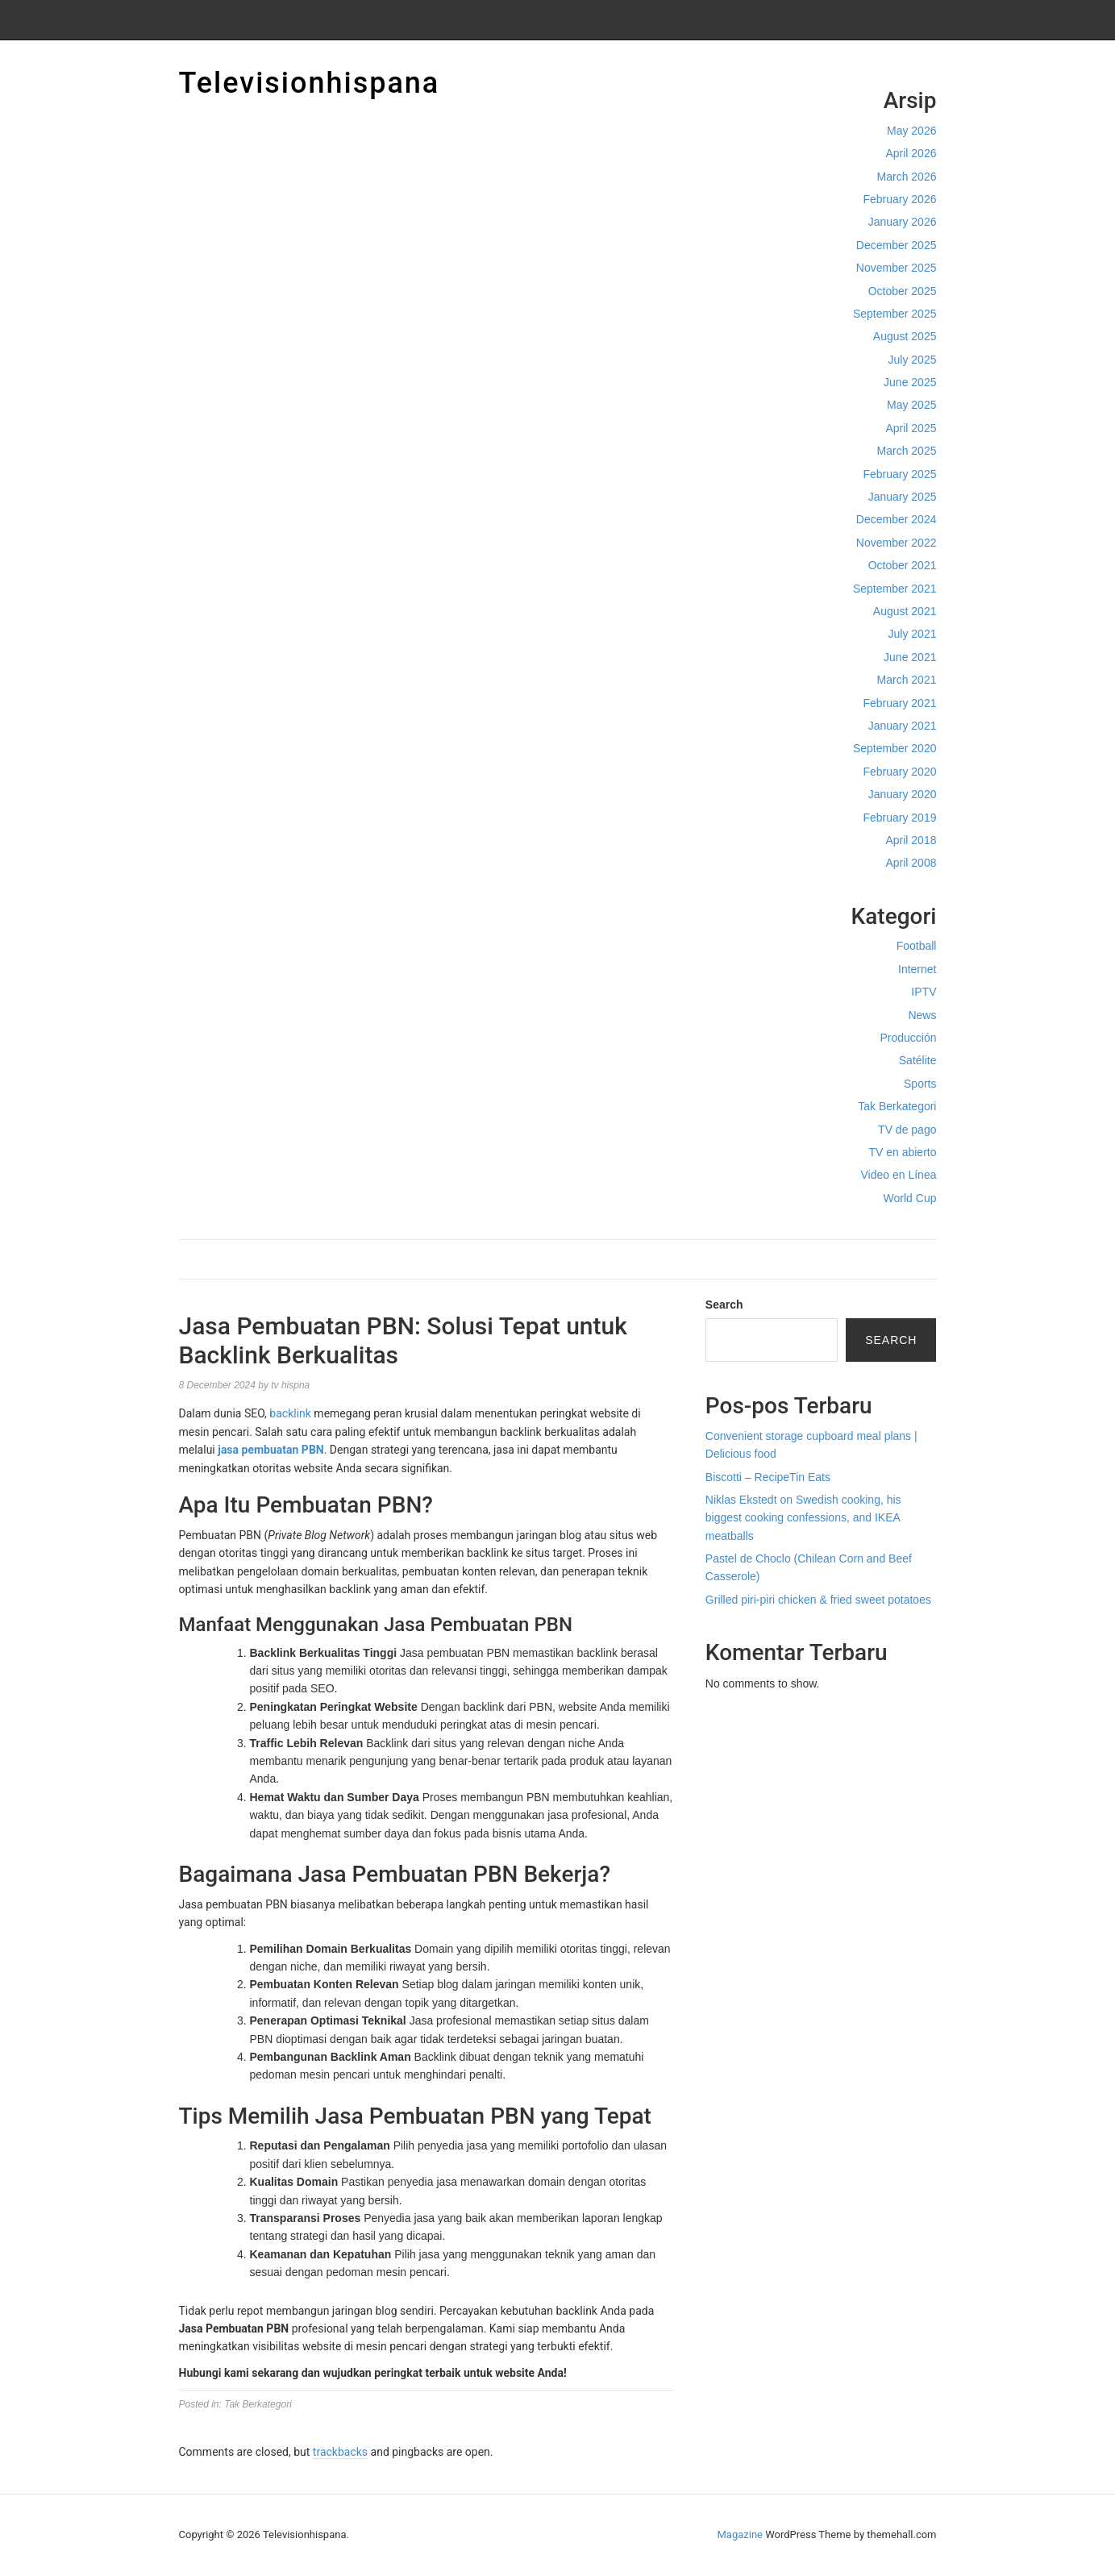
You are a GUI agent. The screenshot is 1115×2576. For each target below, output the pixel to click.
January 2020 (902, 794)
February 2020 (899, 771)
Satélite (918, 1060)
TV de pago (907, 1129)
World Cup (910, 1198)
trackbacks (340, 2451)
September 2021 (895, 588)
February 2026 (899, 199)
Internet (917, 969)
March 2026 (907, 176)
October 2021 (902, 565)
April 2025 (910, 428)
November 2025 (896, 267)
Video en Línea (899, 1174)
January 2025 (902, 496)
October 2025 (902, 291)
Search (724, 1304)
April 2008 (910, 862)
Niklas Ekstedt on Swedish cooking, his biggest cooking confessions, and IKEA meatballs (803, 1517)
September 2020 (895, 748)
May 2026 (911, 130)
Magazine (740, 2534)
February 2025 (899, 474)
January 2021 (902, 725)
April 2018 (910, 840)
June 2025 (910, 382)
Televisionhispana (309, 83)
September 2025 (895, 313)
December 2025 (896, 245)
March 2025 (907, 450)
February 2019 (899, 817)
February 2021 (899, 703)
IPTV (923, 991)
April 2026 (910, 153)
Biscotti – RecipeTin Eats (767, 1477)
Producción (908, 1037)
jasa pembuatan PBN (270, 1449)
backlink (290, 1413)
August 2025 (905, 336)
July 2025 (912, 359)
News (922, 1015)
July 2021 (912, 633)
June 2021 (910, 657)
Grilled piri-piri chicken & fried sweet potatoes (818, 1599)
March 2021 (907, 679)
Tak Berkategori (897, 1106)
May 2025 (911, 404)
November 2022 (896, 542)
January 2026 (902, 221)
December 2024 (896, 519)
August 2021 (905, 611)
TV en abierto (902, 1152)
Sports (920, 1083)
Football (917, 945)
